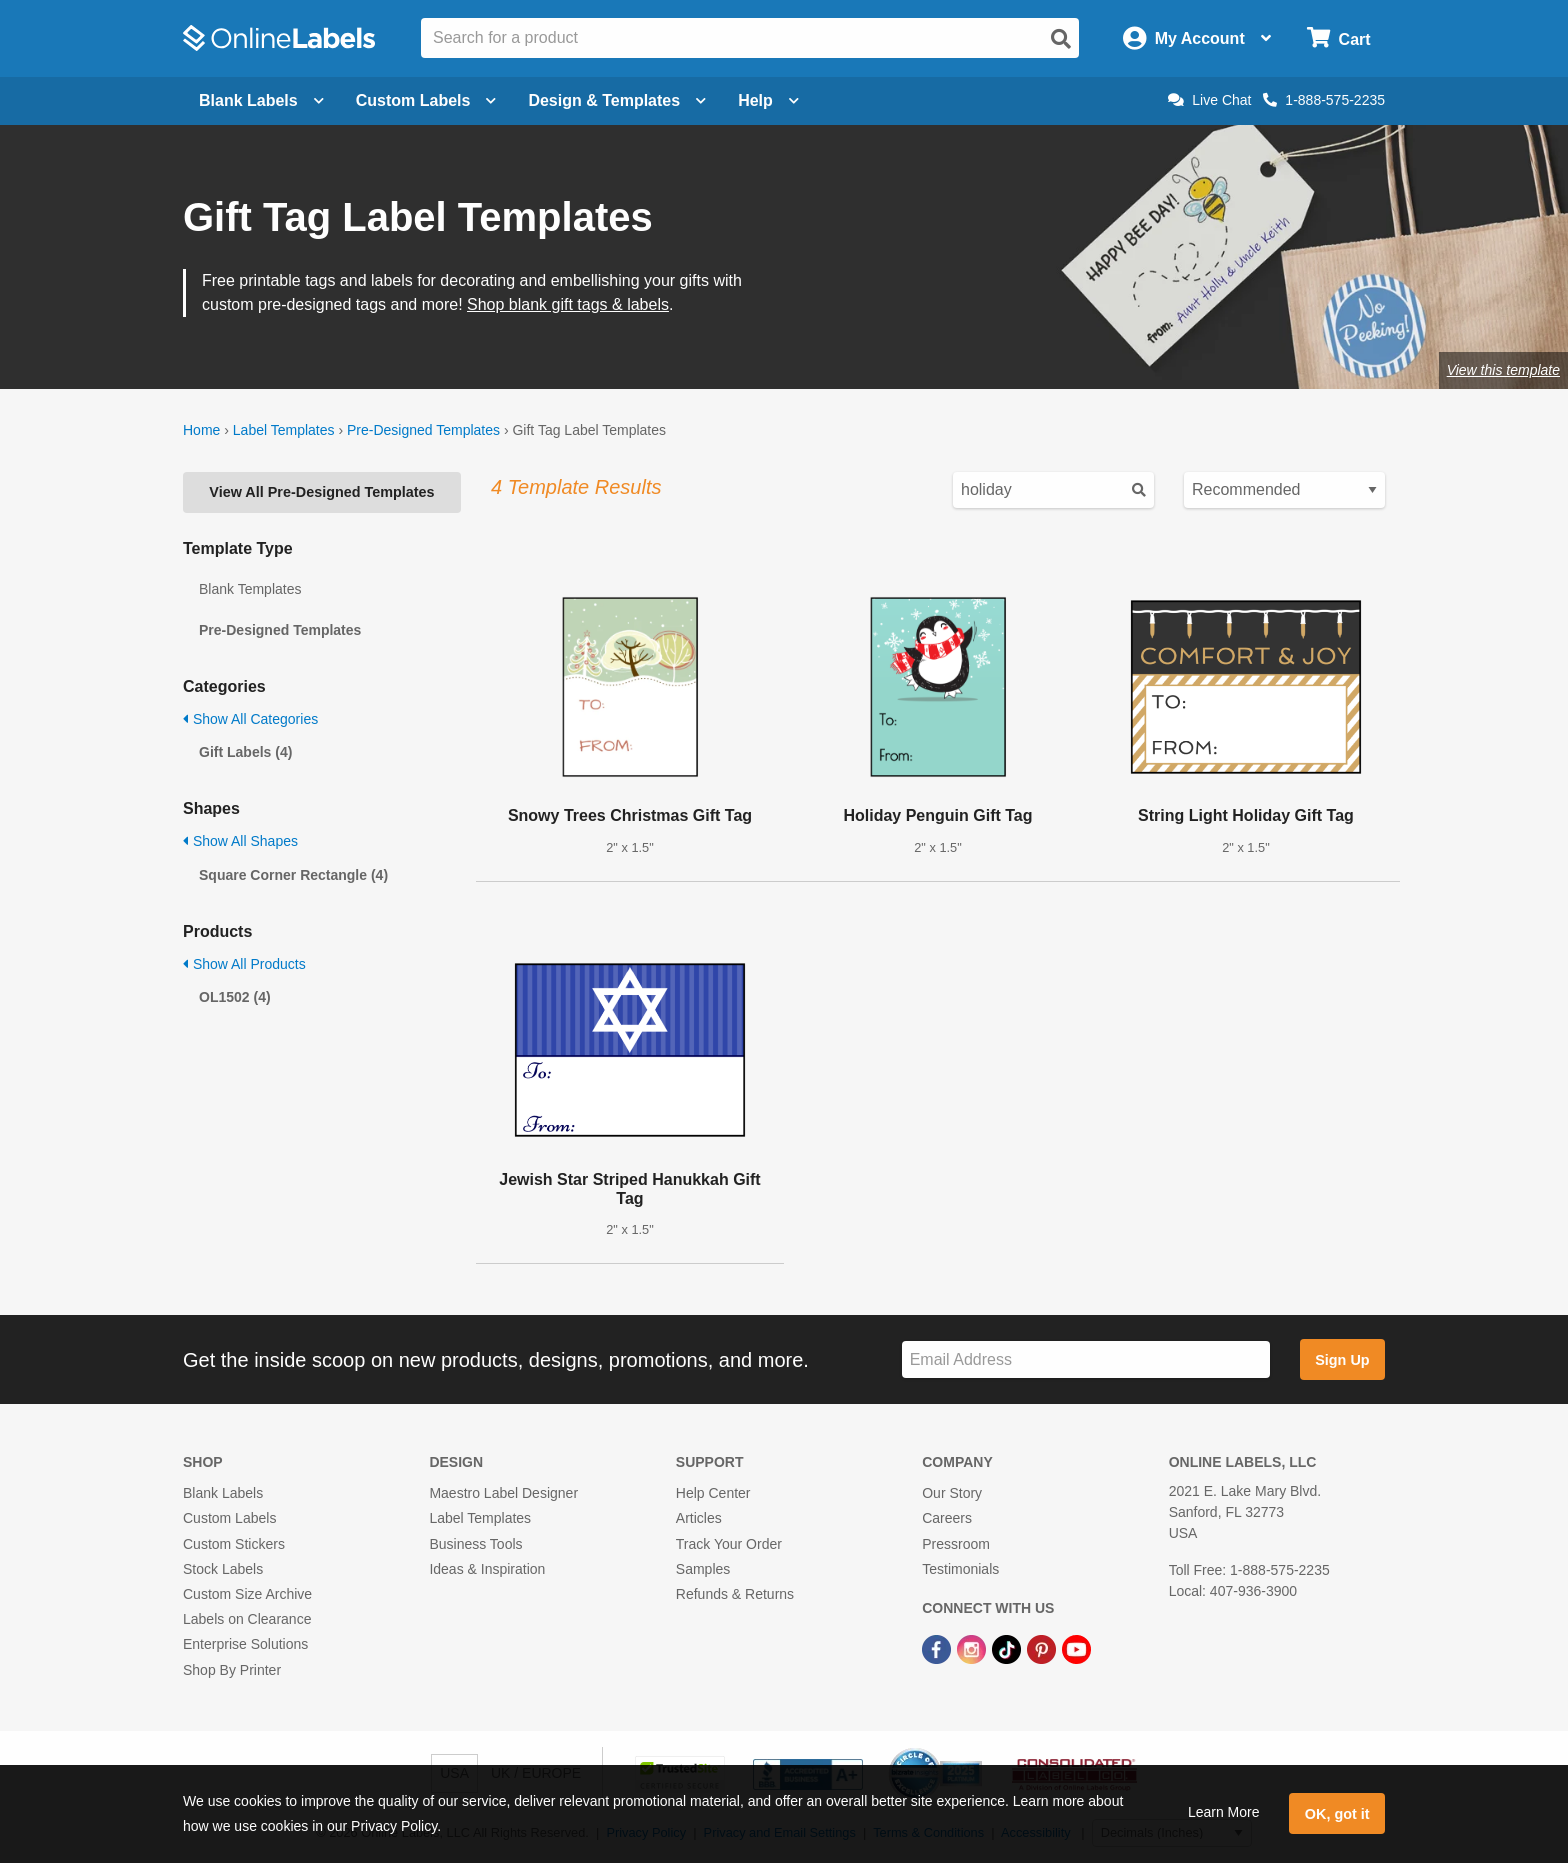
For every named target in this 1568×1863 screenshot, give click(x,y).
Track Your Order (729, 1544)
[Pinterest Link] (1043, 1648)
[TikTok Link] (1008, 1648)
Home (201, 430)
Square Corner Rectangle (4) (293, 875)
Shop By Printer (232, 1670)
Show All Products (244, 964)
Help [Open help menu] (768, 100)
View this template (1503, 370)
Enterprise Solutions (245, 1644)
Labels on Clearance (247, 1619)
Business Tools (475, 1544)
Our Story (952, 1493)
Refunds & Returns (735, 1594)
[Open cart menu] (1338, 38)
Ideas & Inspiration (487, 1569)
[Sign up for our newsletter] (1086, 1359)
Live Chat (1209, 100)
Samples (703, 1569)
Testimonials (960, 1569)
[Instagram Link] (973, 1648)
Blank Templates (250, 589)
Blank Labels (223, 1493)
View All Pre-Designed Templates (321, 492)
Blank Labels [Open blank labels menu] (261, 100)
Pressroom (956, 1544)
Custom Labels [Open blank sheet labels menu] (426, 100)
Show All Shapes (240, 841)
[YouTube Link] (1076, 1648)
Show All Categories (250, 719)
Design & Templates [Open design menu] (617, 100)
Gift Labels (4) (245, 752)
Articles (699, 1518)
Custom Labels (229, 1518)
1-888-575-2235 (1324, 100)
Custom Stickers (234, 1544)
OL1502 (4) (235, 997)
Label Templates (284, 430)
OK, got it (1337, 1814)
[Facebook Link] (938, 1648)
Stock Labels (223, 1569)
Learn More (1224, 1812)
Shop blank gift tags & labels (568, 304)
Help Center (713, 1493)
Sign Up (1342, 1360)
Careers (947, 1518)
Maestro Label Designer (503, 1493)
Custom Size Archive (247, 1594)
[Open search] (1061, 39)
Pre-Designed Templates (423, 430)
